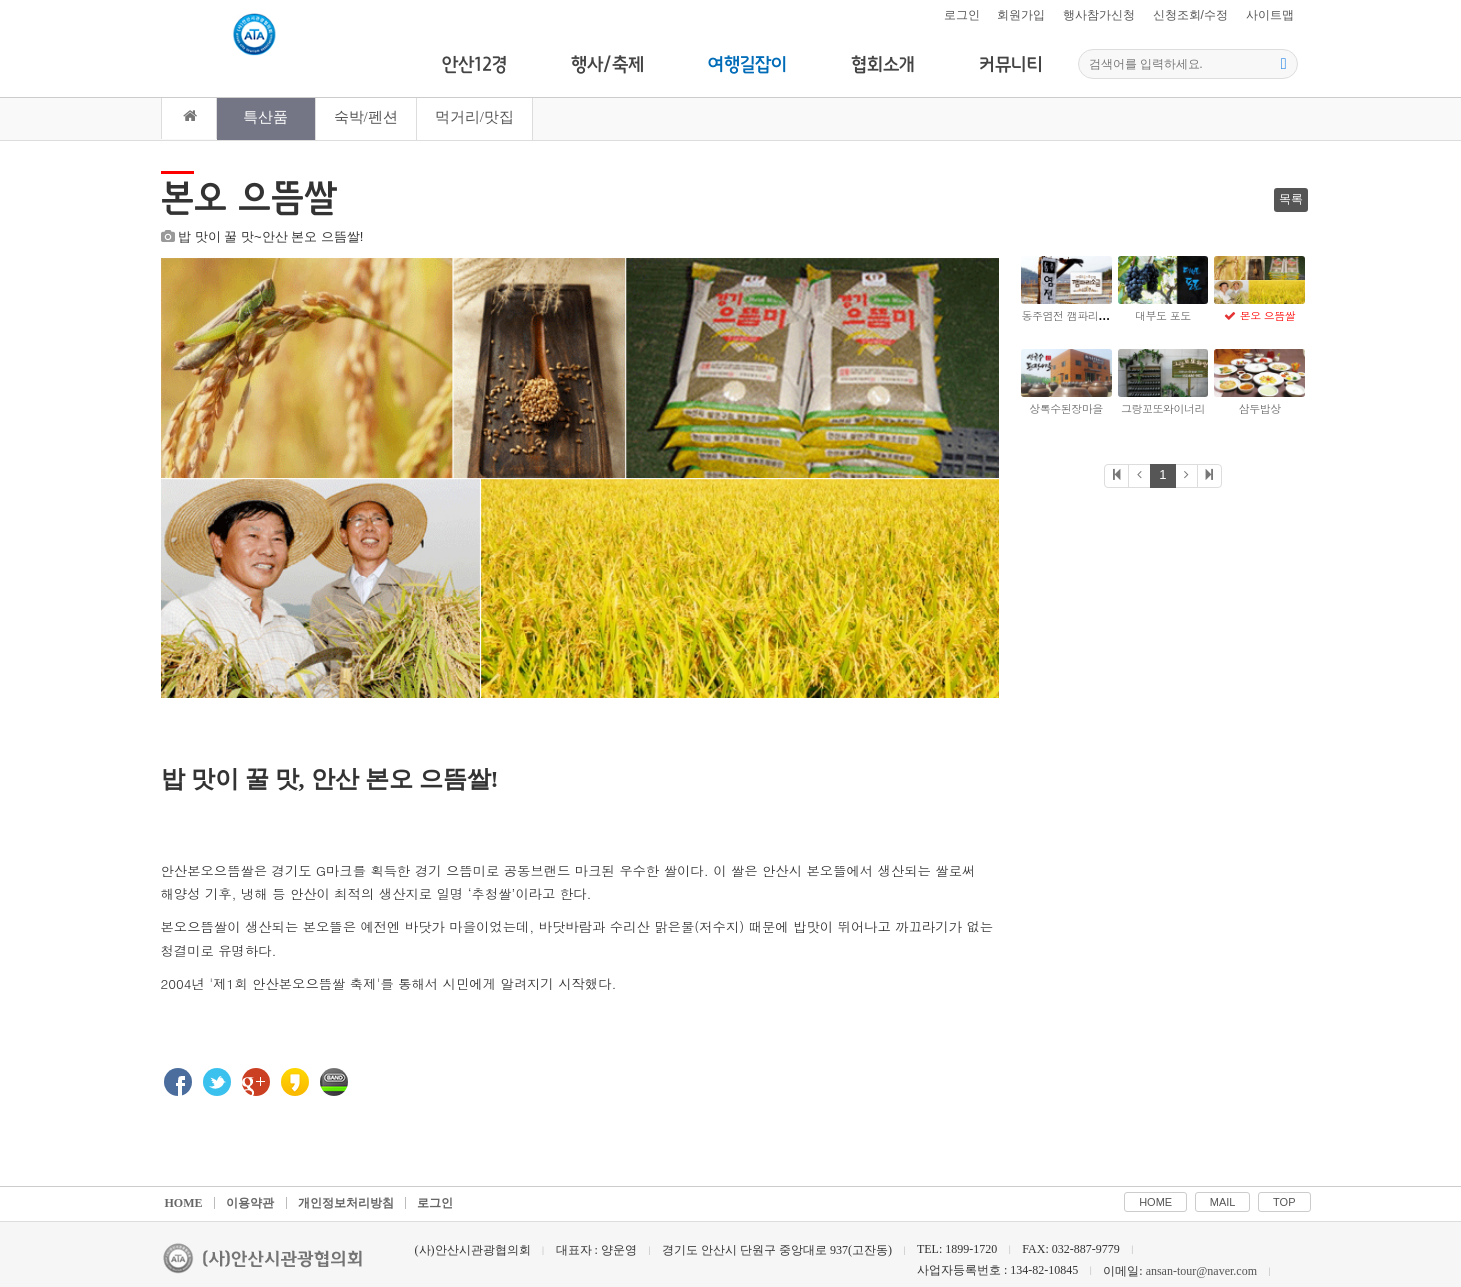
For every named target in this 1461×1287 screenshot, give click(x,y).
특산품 (265, 117)
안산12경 (474, 65)
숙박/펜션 (366, 117)
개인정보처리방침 (346, 1163)
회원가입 (1021, 15)
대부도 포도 (1163, 315)
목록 (1291, 199)
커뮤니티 (1011, 65)
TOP (1284, 1162)
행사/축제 (607, 65)
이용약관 (250, 1163)
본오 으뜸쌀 (1268, 315)
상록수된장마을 (1066, 408)
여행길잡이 (747, 65)
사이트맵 (1270, 15)
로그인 (962, 15)
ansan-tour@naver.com (1201, 1231)
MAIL (1223, 1162)
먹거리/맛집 (474, 117)
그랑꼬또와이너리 (1163, 408)
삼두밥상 (1260, 408)
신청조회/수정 (1190, 15)
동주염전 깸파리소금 (1071, 315)
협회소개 (883, 65)
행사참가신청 (1099, 15)
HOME (184, 1163)
